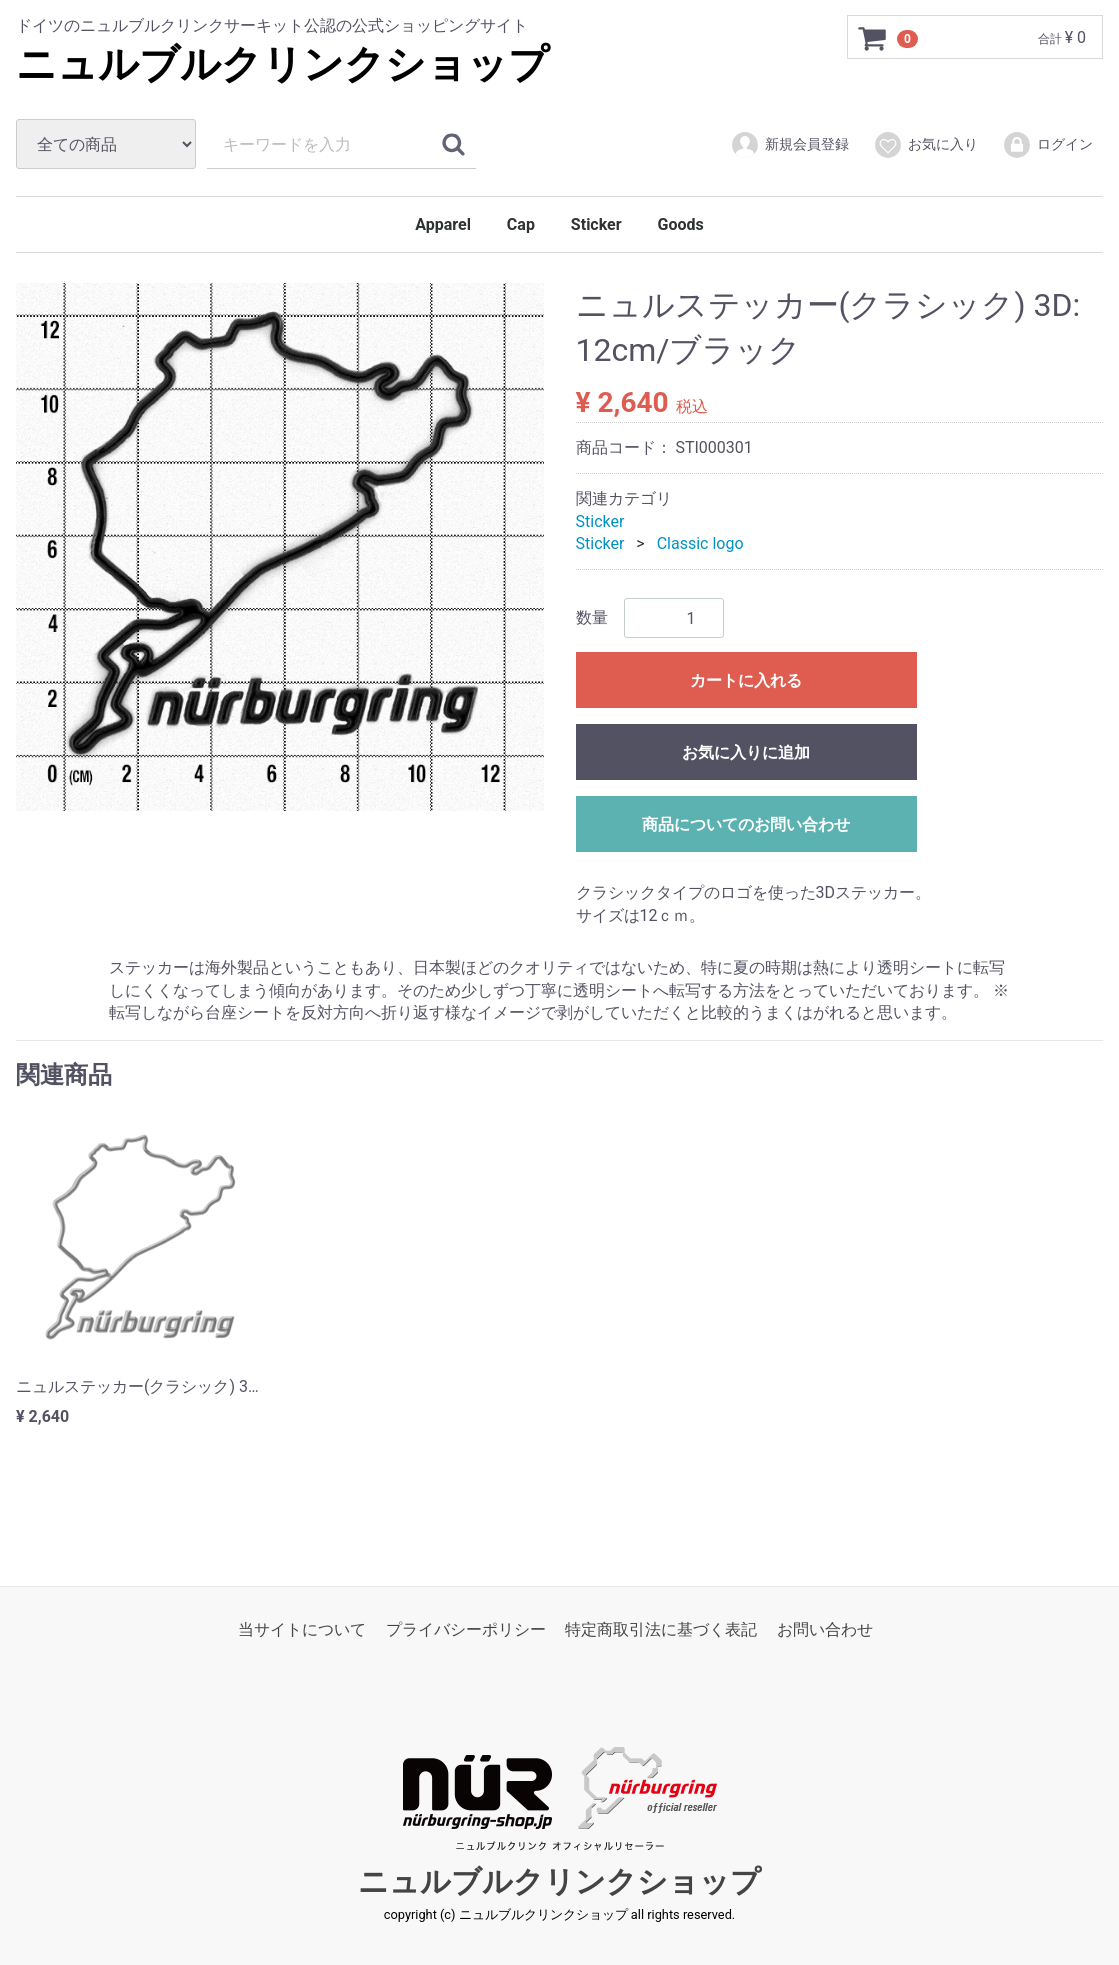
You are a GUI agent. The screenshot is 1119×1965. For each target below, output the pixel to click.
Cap (521, 224)
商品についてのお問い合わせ (746, 824)
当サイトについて (302, 1628)
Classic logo (700, 543)
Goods (681, 224)
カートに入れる (746, 680)
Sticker (596, 224)
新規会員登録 (789, 145)
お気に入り (925, 145)
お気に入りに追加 (746, 752)
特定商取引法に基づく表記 (661, 1628)
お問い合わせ (825, 1628)
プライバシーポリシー (466, 1628)
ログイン (1047, 145)
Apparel (443, 224)
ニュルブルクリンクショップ (282, 64)
